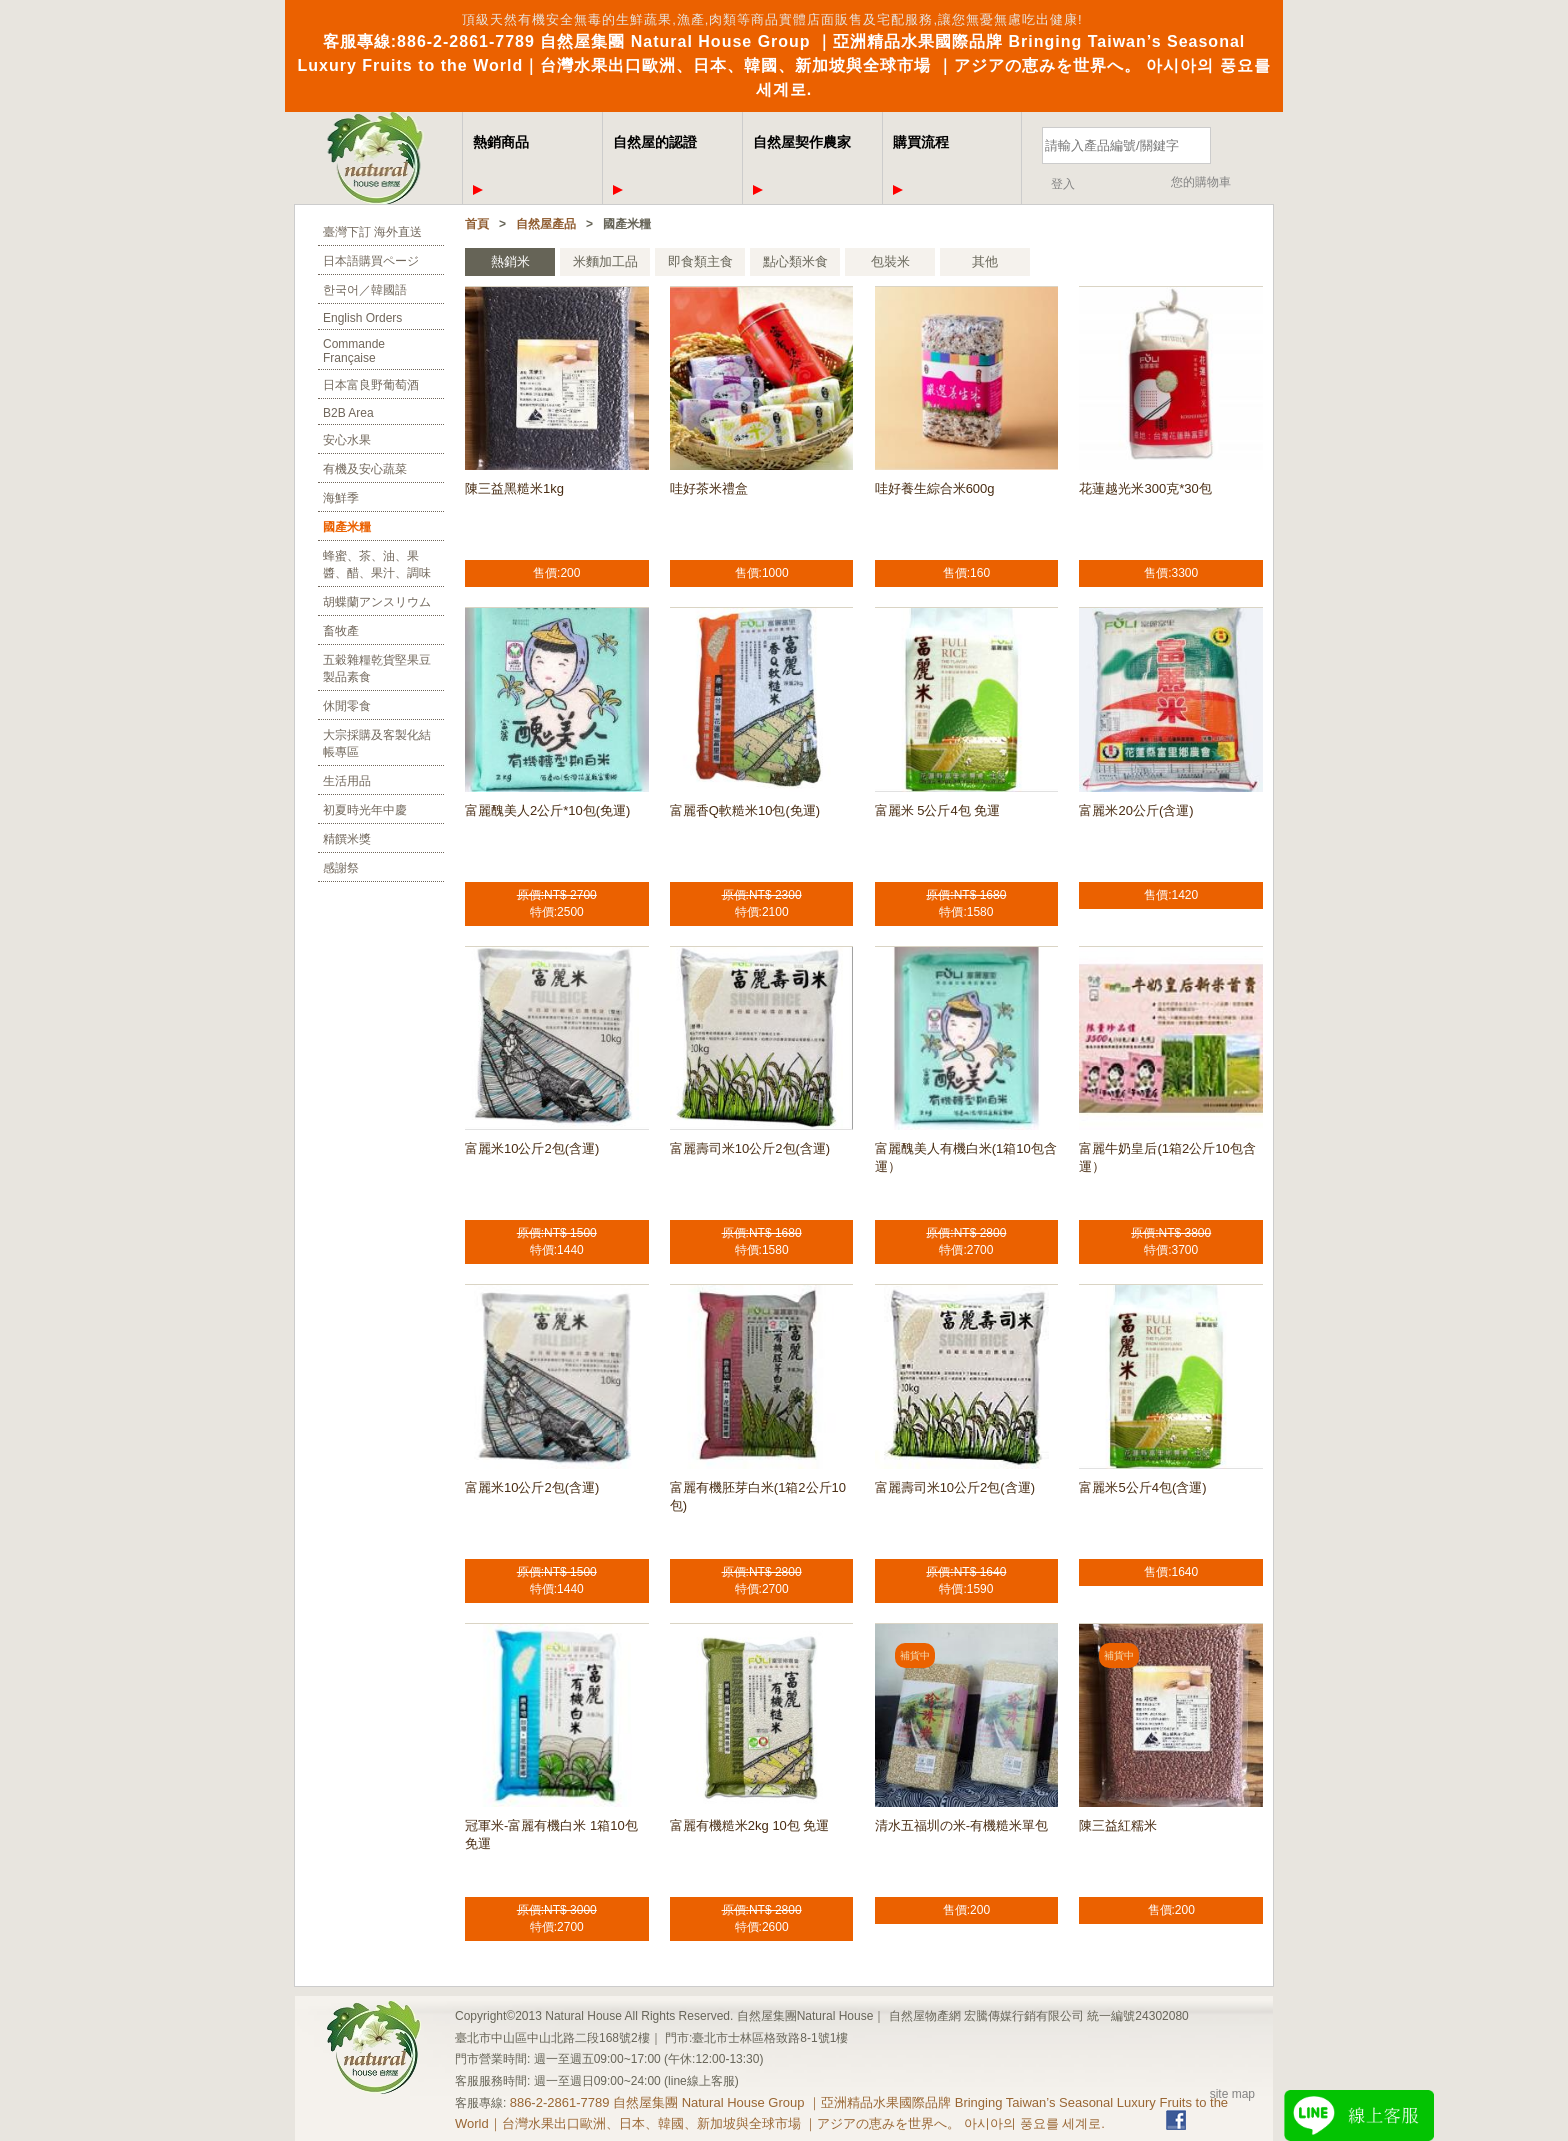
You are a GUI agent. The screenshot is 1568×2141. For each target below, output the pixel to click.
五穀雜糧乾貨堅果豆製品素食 (377, 668)
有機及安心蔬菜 (365, 469)
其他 (985, 261)
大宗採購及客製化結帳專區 (377, 743)
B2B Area (348, 413)
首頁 (477, 224)
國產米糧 (347, 527)
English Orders (362, 318)
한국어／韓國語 (365, 290)
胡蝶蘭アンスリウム (377, 602)
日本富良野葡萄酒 (371, 385)
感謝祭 (341, 868)
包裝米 (890, 261)
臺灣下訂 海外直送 (372, 232)
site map (1232, 2094)
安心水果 (347, 440)
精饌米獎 (347, 839)
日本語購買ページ (371, 261)
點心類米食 (795, 261)
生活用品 (347, 781)
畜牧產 (341, 631)
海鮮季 (341, 498)
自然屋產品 (546, 224)
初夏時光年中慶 (365, 810)
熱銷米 (510, 261)
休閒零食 (347, 706)
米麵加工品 (605, 261)
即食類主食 (700, 261)
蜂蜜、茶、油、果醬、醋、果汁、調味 (377, 564)
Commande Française (354, 351)
